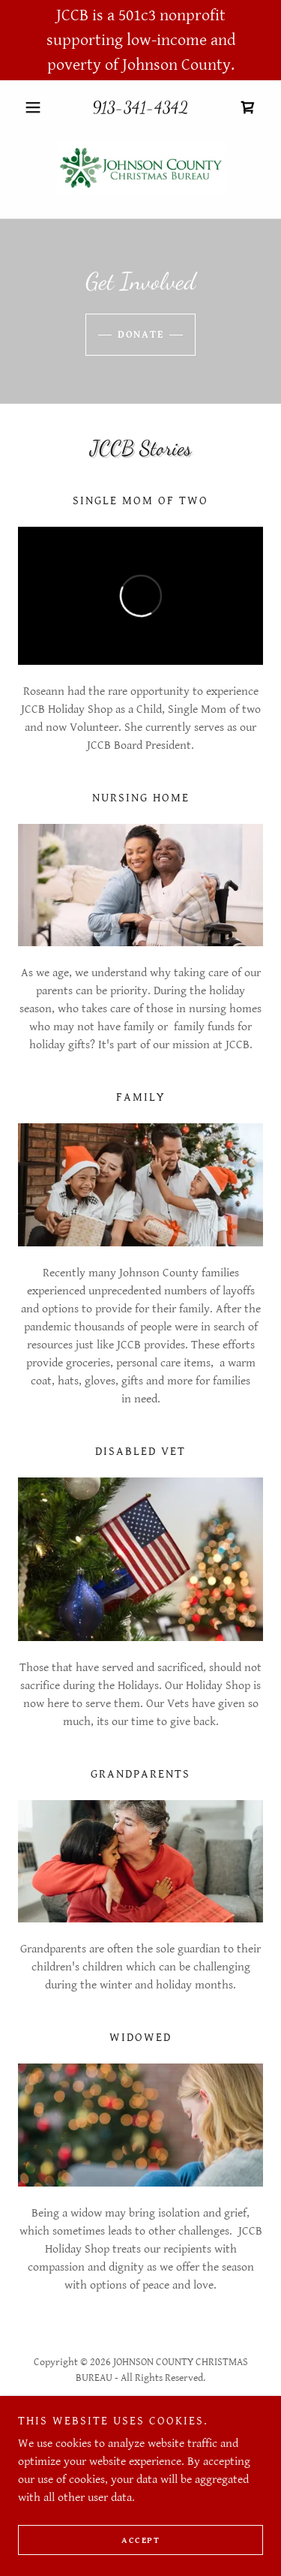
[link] (248, 107)
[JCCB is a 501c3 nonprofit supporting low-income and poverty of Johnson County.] (140, 40)
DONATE (141, 335)
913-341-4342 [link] (140, 107)
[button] (36, 107)
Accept (140, 2540)
